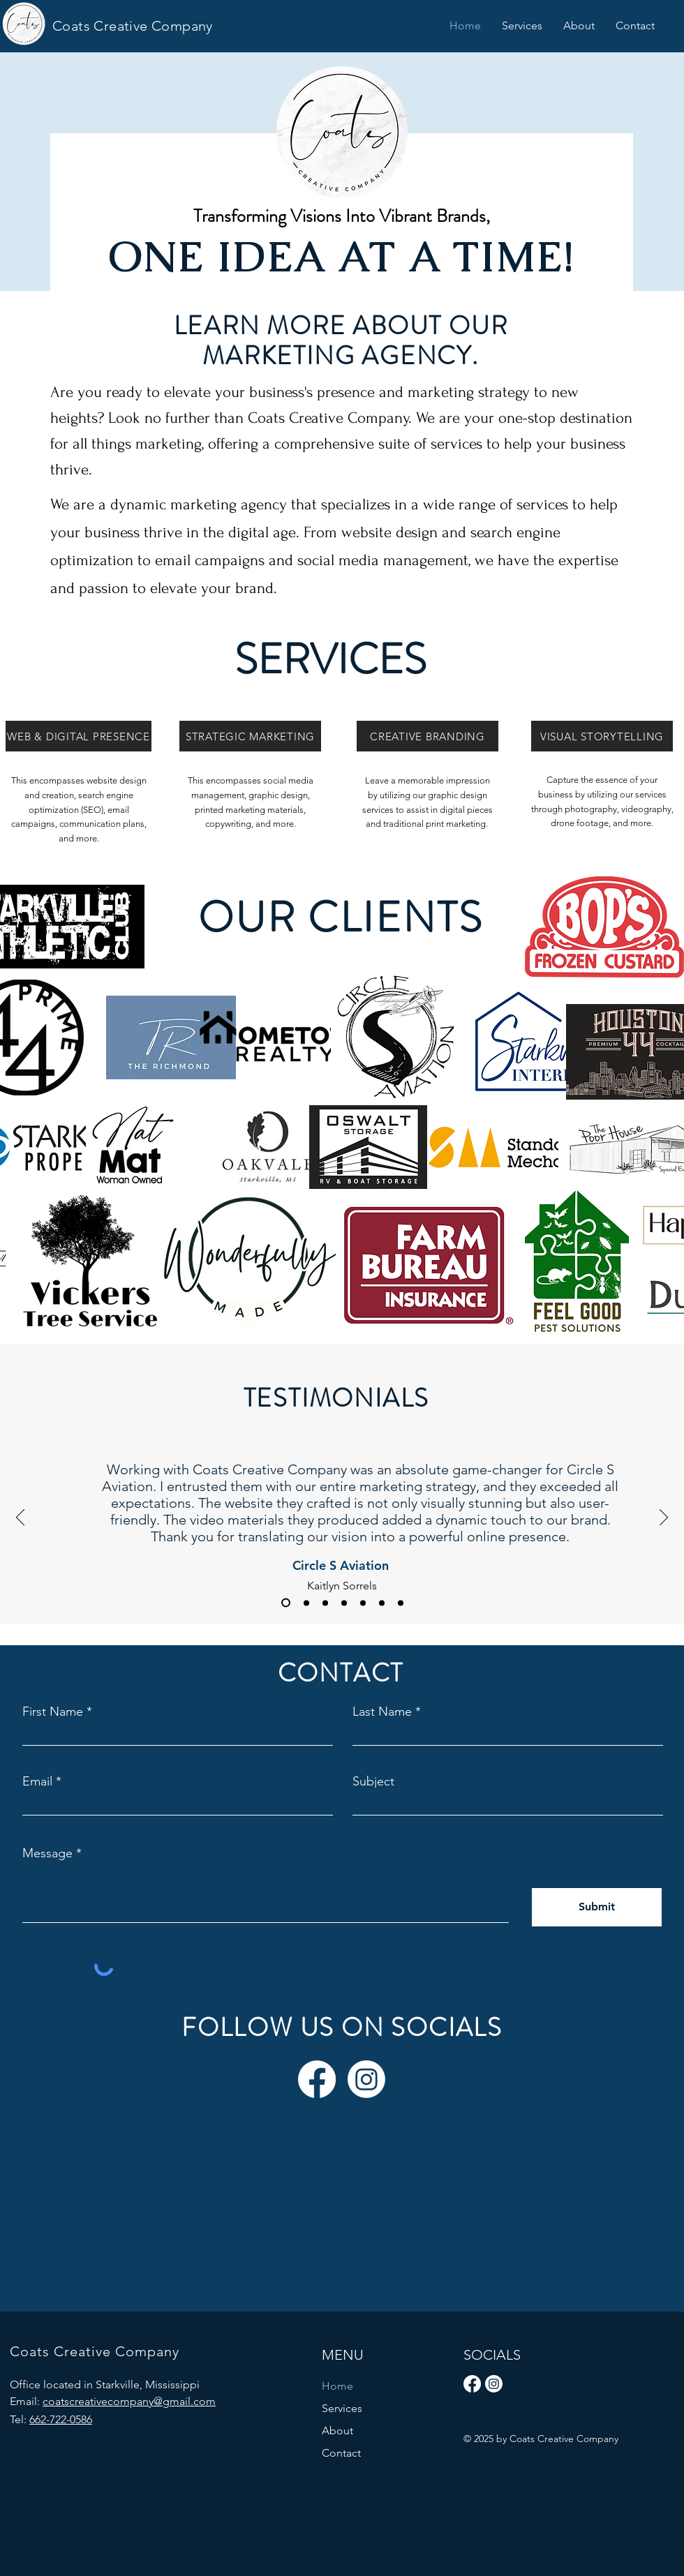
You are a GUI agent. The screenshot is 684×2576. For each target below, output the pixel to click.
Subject (373, 1781)
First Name (52, 1711)
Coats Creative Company (132, 25)
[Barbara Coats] (344, 1602)
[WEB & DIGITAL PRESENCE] (78, 736)
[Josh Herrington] (325, 1602)
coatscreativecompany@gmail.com (129, 2401)
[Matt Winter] (306, 1602)
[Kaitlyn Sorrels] (285, 1603)
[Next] (664, 1518)
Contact (341, 2452)
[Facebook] (317, 2079)
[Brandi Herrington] (400, 1602)
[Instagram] (366, 2079)
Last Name (382, 1711)
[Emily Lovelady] (382, 1602)
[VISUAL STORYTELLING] (602, 736)
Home (337, 2385)
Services (342, 2408)
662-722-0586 (60, 2419)
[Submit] (597, 1907)
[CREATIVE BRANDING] (427, 736)
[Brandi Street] (363, 1602)
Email (37, 1781)
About (337, 2430)
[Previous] (20, 1518)
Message (47, 1853)
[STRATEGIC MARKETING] (250, 736)
